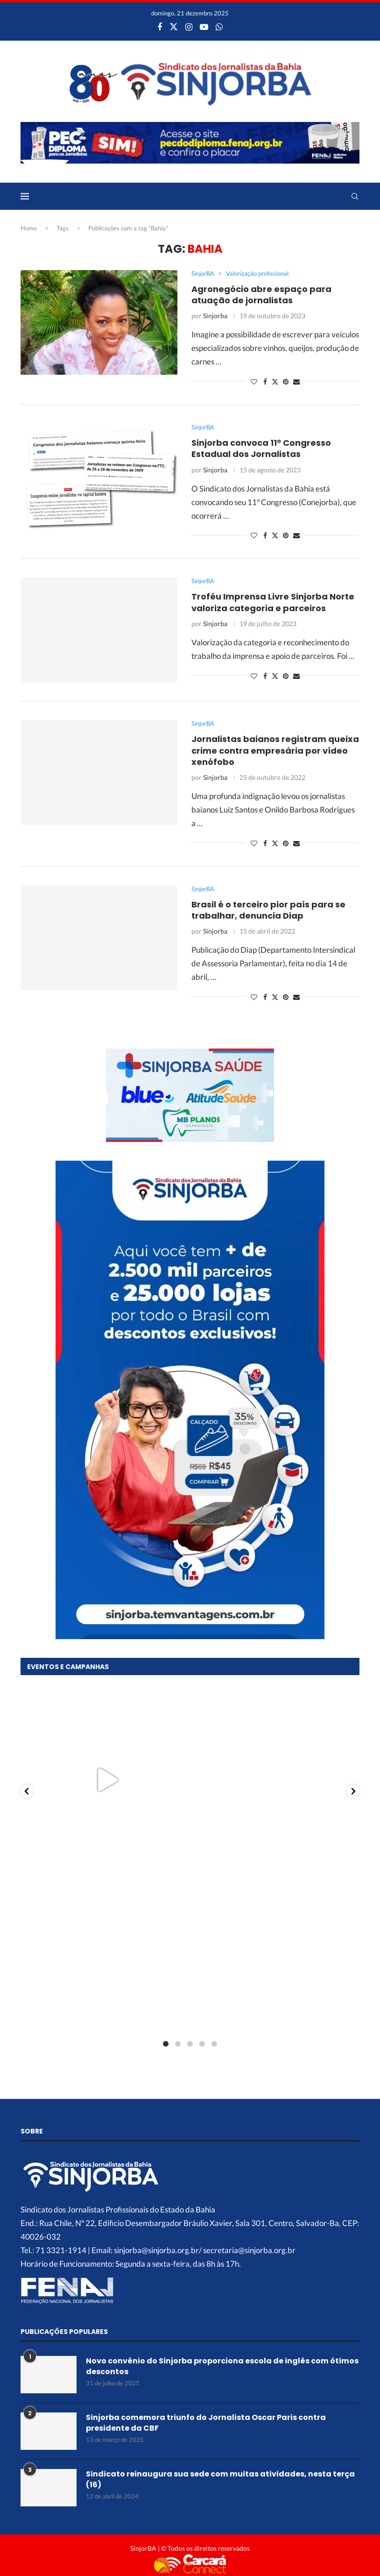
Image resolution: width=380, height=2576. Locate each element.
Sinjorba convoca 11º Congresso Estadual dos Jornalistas (261, 448)
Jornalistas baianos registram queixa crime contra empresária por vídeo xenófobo (275, 750)
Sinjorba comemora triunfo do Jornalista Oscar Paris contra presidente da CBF (206, 2422)
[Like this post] (254, 381)
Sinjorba (215, 316)
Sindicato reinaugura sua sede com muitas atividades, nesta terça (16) (220, 2479)
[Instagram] (188, 26)
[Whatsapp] (219, 26)
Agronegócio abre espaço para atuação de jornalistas (261, 294)
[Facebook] (159, 26)
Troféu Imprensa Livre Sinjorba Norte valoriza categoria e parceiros (272, 602)
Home (29, 228)
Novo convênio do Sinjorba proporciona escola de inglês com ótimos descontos (222, 2366)
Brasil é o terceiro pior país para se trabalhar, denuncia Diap (268, 910)
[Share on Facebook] (265, 381)
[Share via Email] (296, 381)
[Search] (354, 196)
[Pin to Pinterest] (286, 381)
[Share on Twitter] (275, 381)
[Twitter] (173, 26)
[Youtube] (204, 26)
